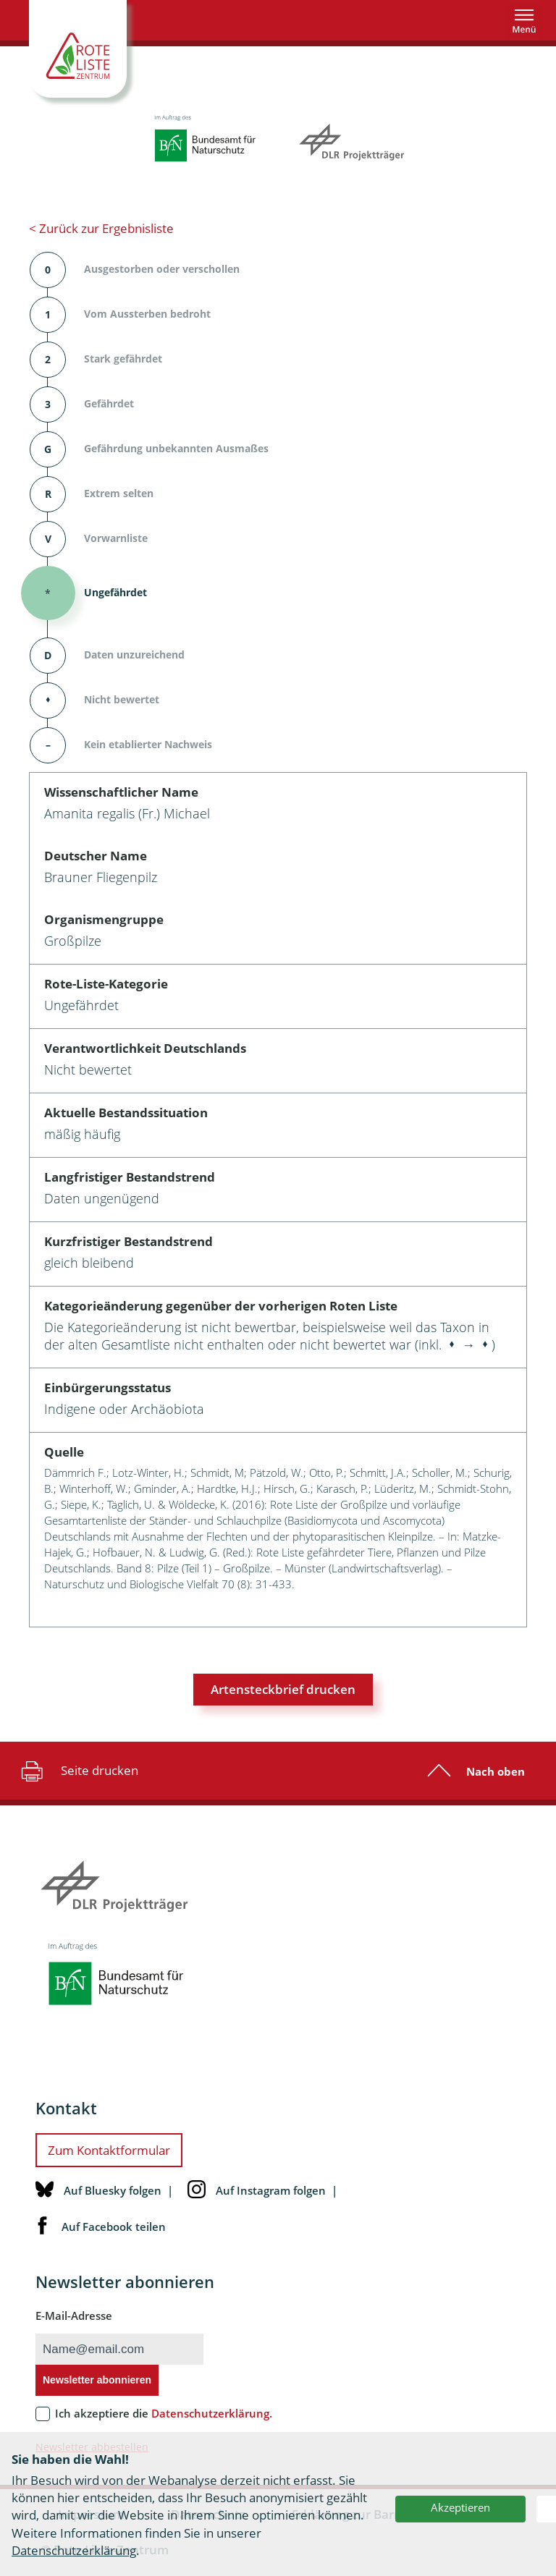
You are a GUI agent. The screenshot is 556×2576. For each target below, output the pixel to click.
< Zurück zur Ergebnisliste (101, 228)
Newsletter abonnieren (97, 2380)
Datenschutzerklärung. (211, 2413)
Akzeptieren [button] (460, 2507)
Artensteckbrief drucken (283, 1689)
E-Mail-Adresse (73, 2315)
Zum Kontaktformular (109, 2150)
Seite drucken (77, 1770)
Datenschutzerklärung (74, 2550)
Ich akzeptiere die (163, 2413)
